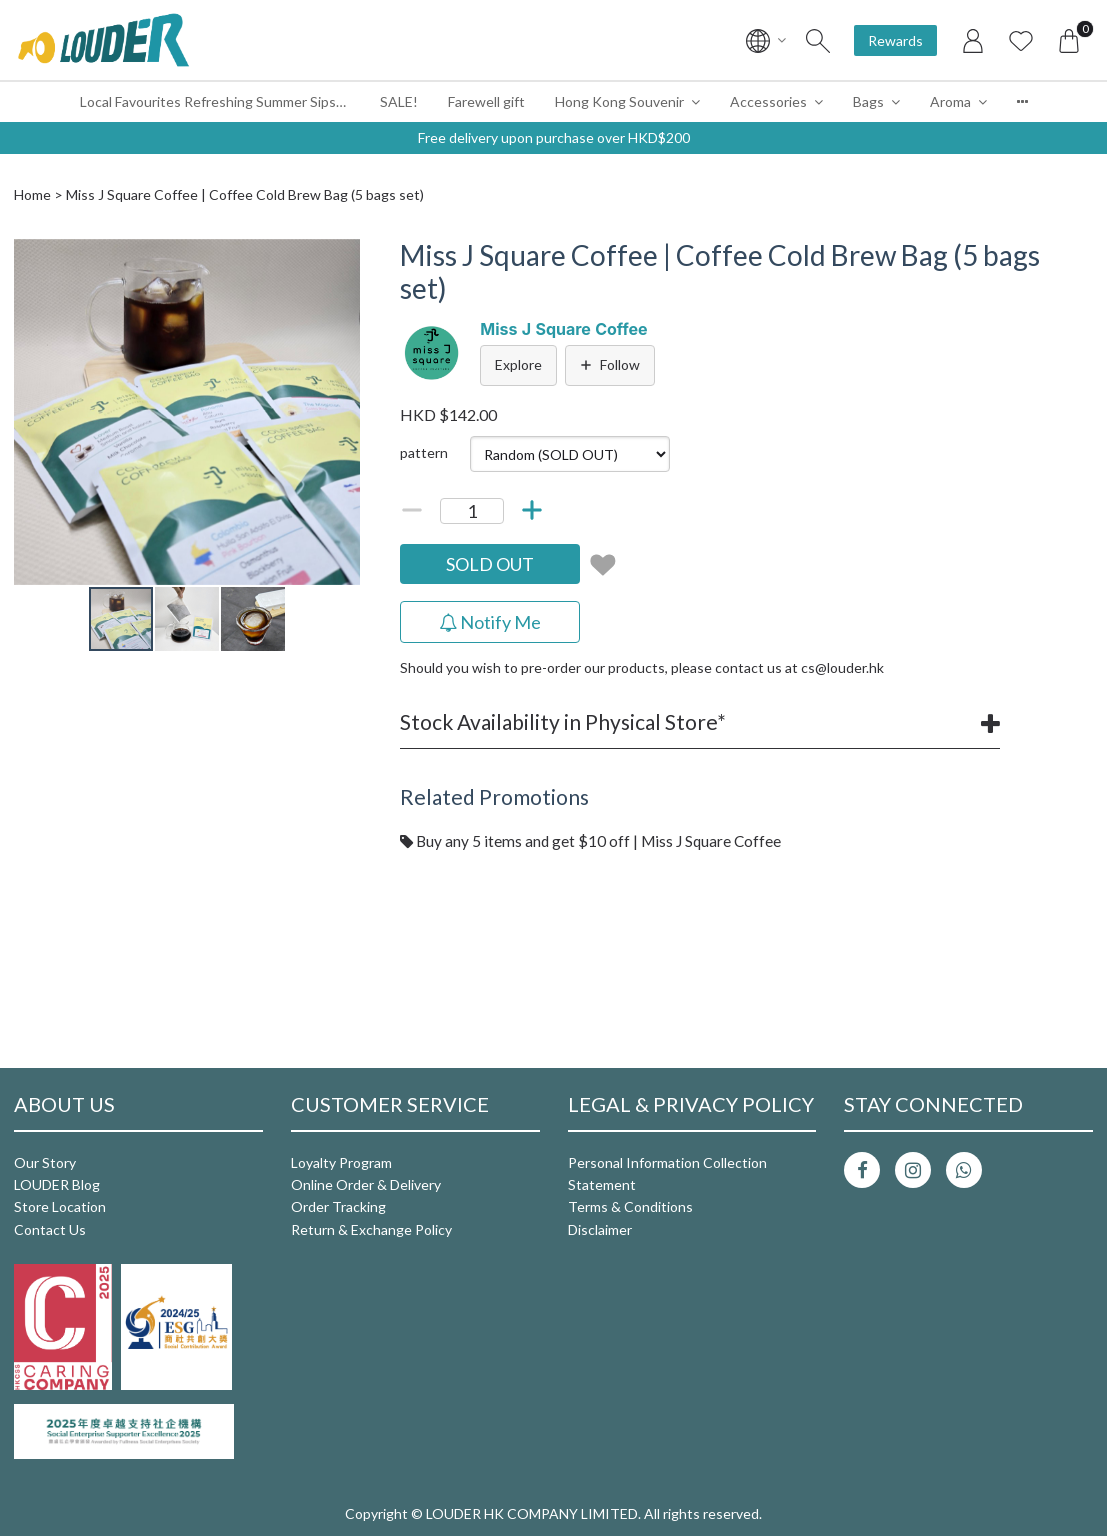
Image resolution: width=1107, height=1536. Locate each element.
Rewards (895, 40)
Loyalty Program (341, 1162)
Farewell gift (486, 101)
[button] (342, 257)
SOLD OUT (490, 564)
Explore (518, 364)
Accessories (768, 101)
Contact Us (50, 1229)
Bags (868, 101)
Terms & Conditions (630, 1206)
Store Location (60, 1206)
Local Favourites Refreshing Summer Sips (208, 101)
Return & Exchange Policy (371, 1229)
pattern (424, 452)
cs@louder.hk (842, 667)
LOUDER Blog (57, 1184)
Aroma (950, 101)
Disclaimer (600, 1229)
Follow (610, 364)
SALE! (399, 101)
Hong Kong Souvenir (619, 101)
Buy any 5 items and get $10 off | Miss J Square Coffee (590, 841)
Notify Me (490, 622)
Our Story (45, 1162)
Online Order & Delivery (366, 1184)
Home (32, 194)
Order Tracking (338, 1206)
